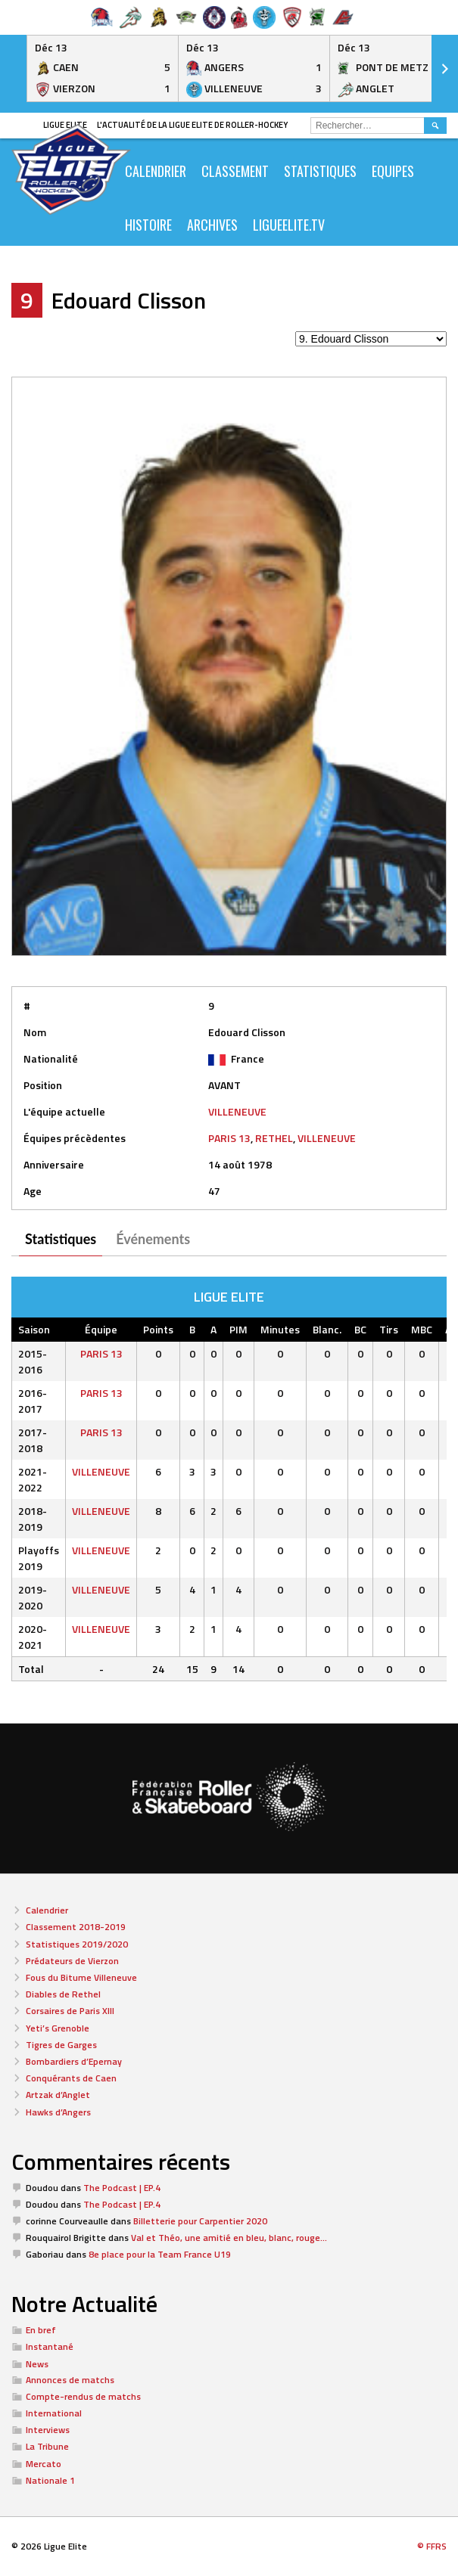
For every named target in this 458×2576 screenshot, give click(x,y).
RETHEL (274, 1138)
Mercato (43, 2464)
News (37, 2364)
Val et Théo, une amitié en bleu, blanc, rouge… (229, 2237)
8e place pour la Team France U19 (160, 2254)
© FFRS (432, 2546)
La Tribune (47, 2446)
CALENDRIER (155, 171)
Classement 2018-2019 (76, 1927)
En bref (41, 2330)
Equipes (393, 171)
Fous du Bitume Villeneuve (81, 1977)
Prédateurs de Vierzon (72, 1961)
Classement (235, 171)
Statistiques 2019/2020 (77, 1944)
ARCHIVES (212, 224)
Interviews (48, 2429)
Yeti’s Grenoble (57, 2028)
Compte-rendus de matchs (83, 2396)
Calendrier (47, 1910)
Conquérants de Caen (71, 2078)
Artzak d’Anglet (58, 2094)
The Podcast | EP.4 (121, 2187)
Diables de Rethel (63, 1994)
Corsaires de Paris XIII (70, 2010)
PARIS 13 (229, 1138)
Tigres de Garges (61, 2045)
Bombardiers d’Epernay (74, 2061)
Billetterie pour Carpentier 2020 (200, 2221)
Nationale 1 (50, 2480)
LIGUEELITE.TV (289, 224)
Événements (153, 1239)
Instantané (49, 2346)
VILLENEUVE (237, 1111)
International (54, 2413)
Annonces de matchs (70, 2380)
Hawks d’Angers (58, 2112)
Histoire (148, 224)
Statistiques (320, 171)
